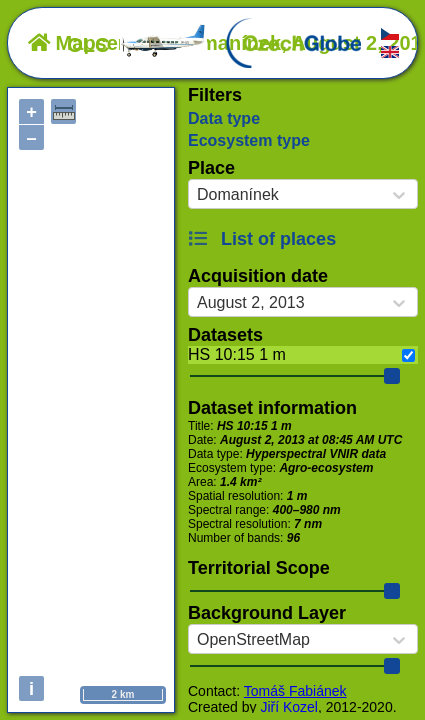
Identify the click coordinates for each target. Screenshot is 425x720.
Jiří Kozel (289, 707)
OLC (137, 45)
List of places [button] (262, 239)
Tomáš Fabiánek (295, 691)
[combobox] (197, 195)
